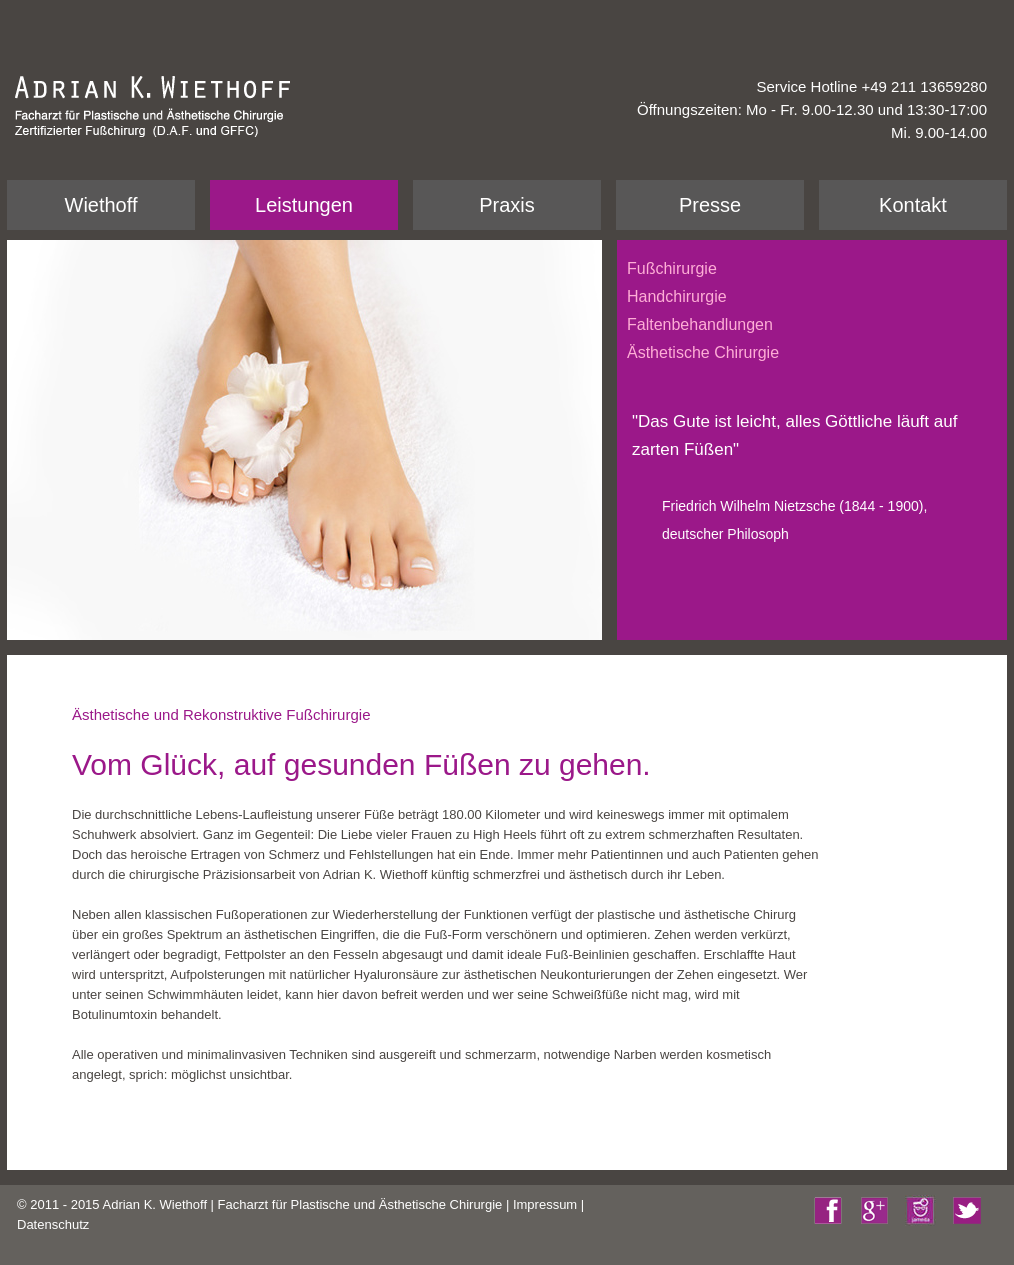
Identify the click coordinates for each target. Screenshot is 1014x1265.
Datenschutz (53, 1224)
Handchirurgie (677, 296)
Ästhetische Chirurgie (703, 352)
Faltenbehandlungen (700, 324)
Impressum (545, 1204)
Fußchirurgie (672, 268)
